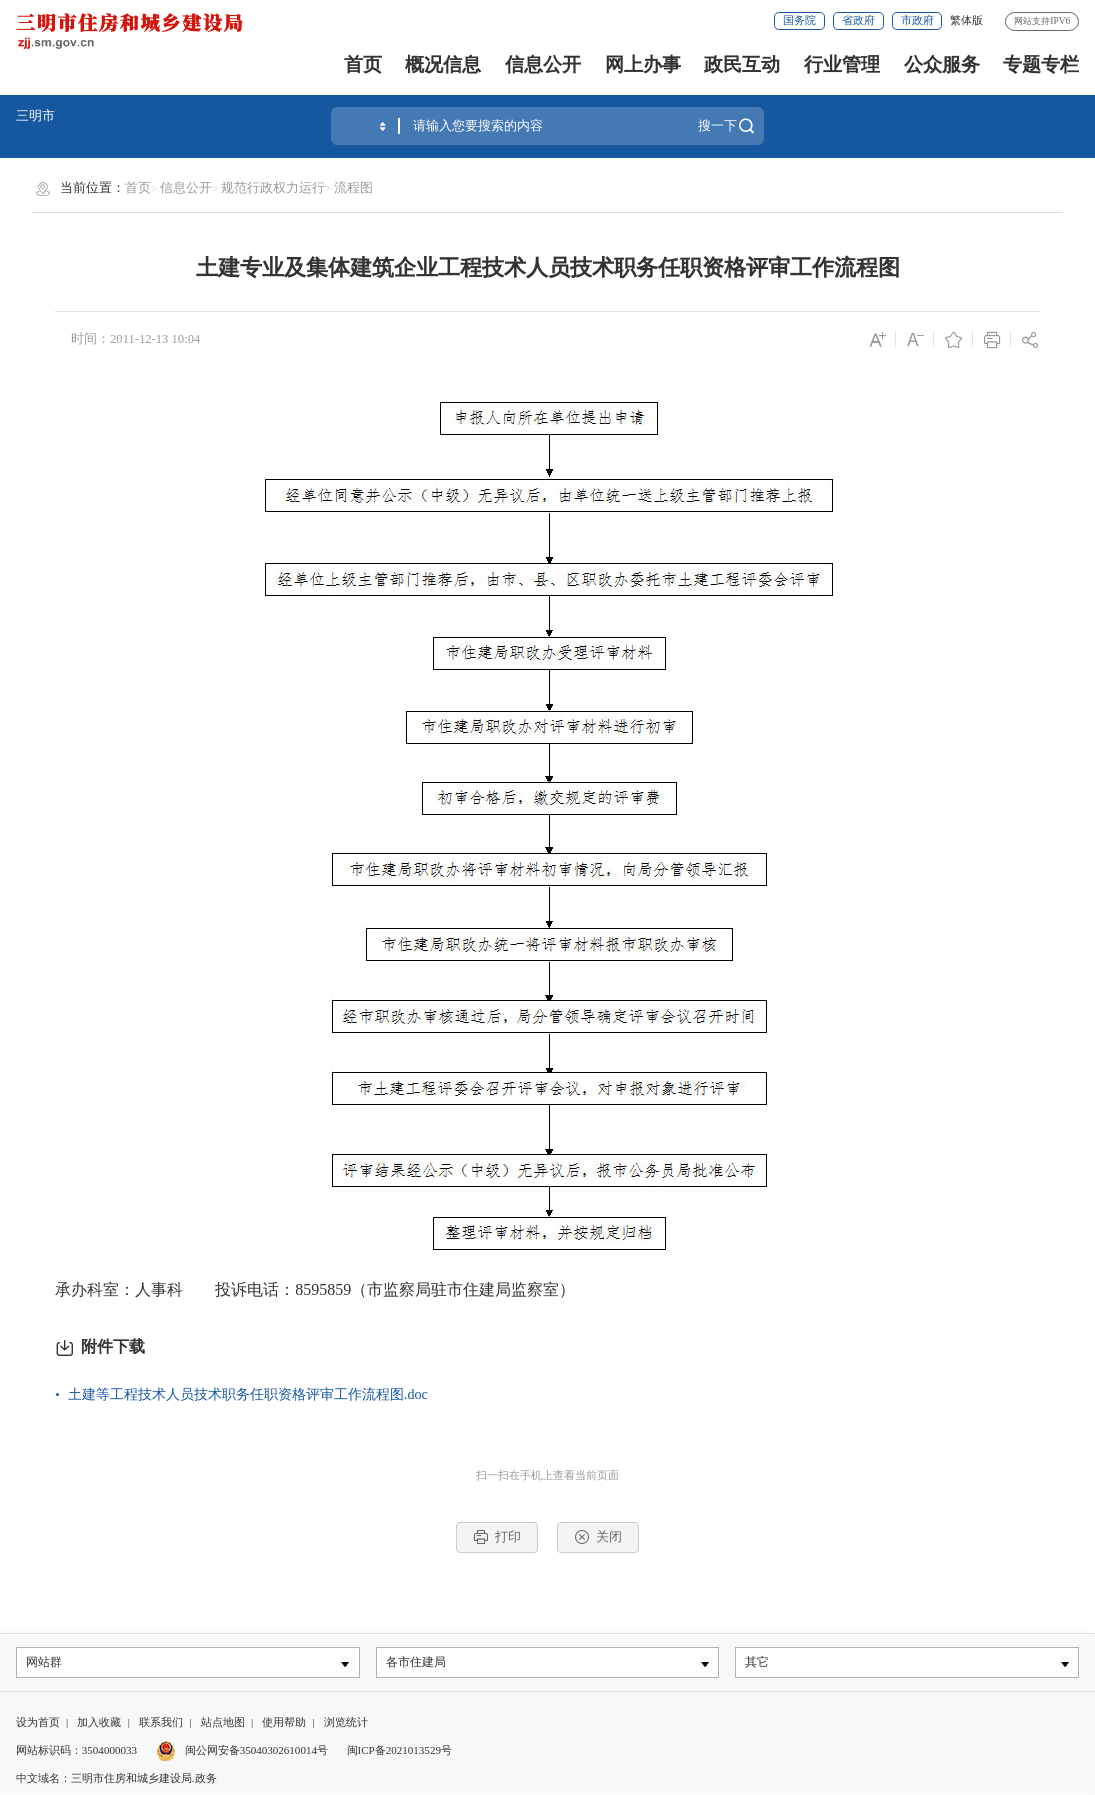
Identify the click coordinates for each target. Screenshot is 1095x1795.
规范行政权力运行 (273, 188)
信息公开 (543, 64)
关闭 (598, 1537)
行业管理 (842, 64)
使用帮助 (284, 1724)
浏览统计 (346, 1724)
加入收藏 (99, 1724)
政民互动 (742, 64)
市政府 (917, 20)
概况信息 (443, 64)
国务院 (799, 20)
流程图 (353, 188)
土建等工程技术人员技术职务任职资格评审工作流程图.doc (248, 1394)
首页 (363, 64)
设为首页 (38, 1724)
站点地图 (223, 1724)
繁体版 (966, 20)
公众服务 (942, 64)
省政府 (858, 20)
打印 (497, 1537)
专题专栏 (1041, 64)
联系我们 (161, 1724)
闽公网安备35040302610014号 (242, 1752)
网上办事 (643, 64)
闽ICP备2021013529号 (399, 1752)
